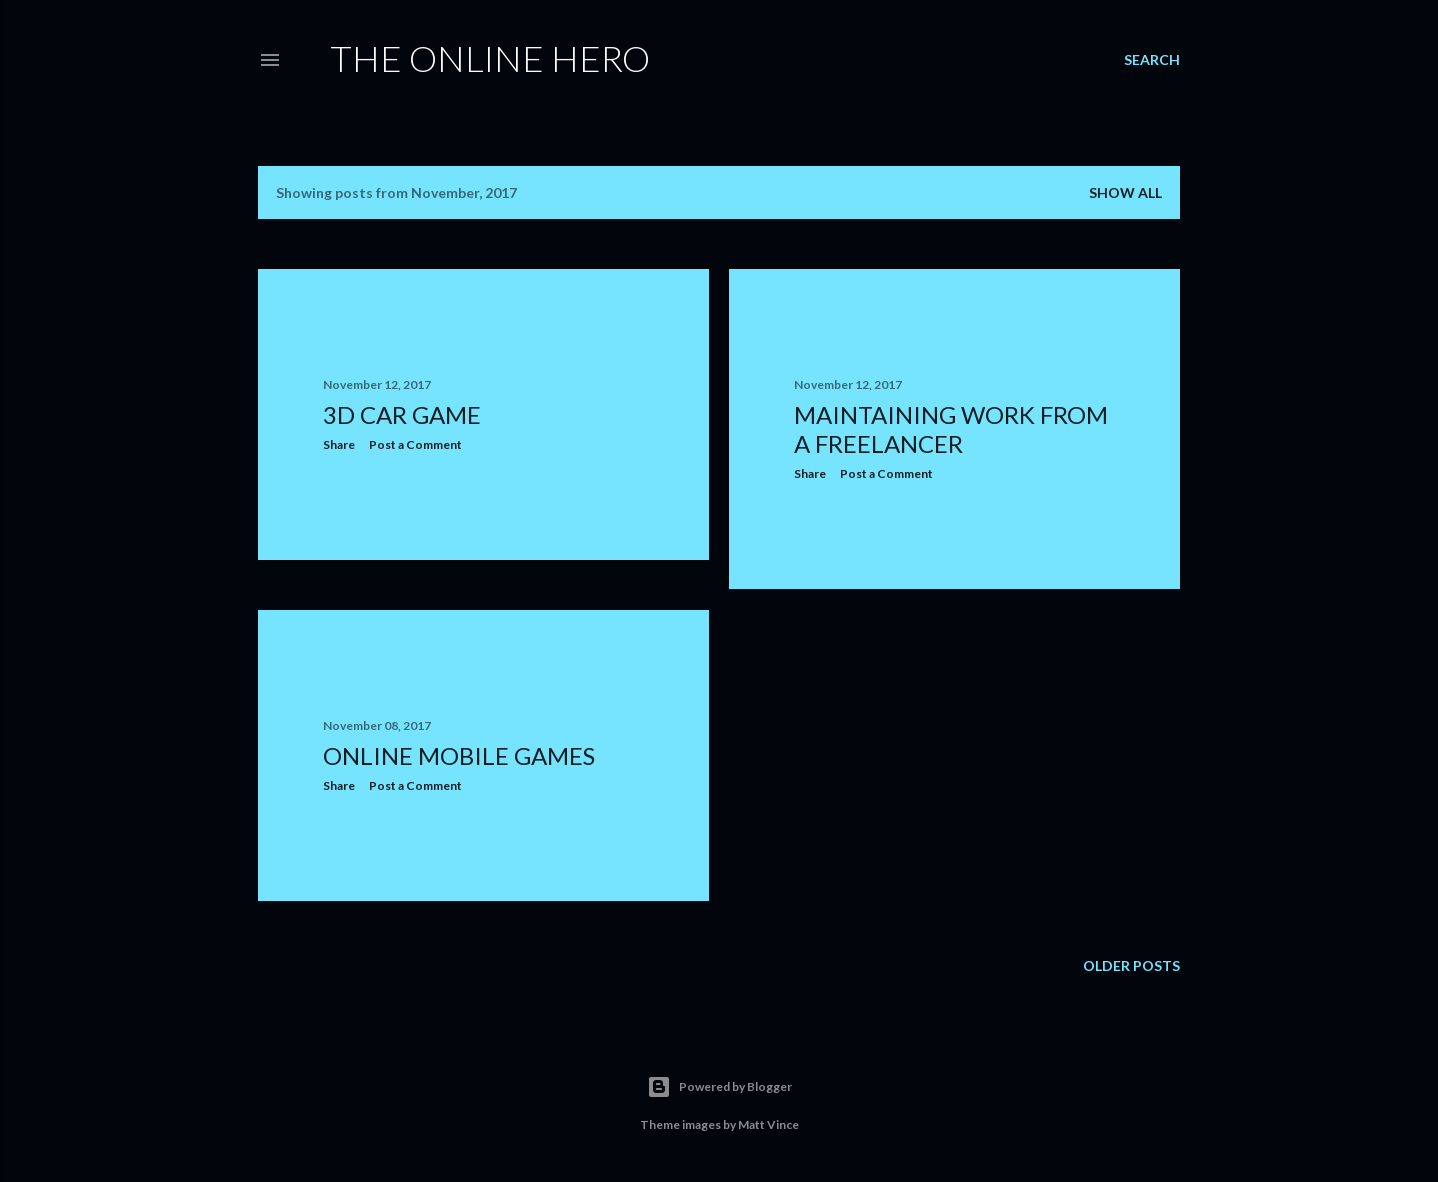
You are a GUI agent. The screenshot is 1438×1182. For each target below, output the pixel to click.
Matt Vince (768, 1124)
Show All (1125, 192)
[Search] (1152, 60)
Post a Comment (415, 444)
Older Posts (1131, 965)
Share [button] (339, 444)
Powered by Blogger (719, 1087)
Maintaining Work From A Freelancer (951, 429)
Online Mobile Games (459, 755)
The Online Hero (490, 58)
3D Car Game (402, 414)
